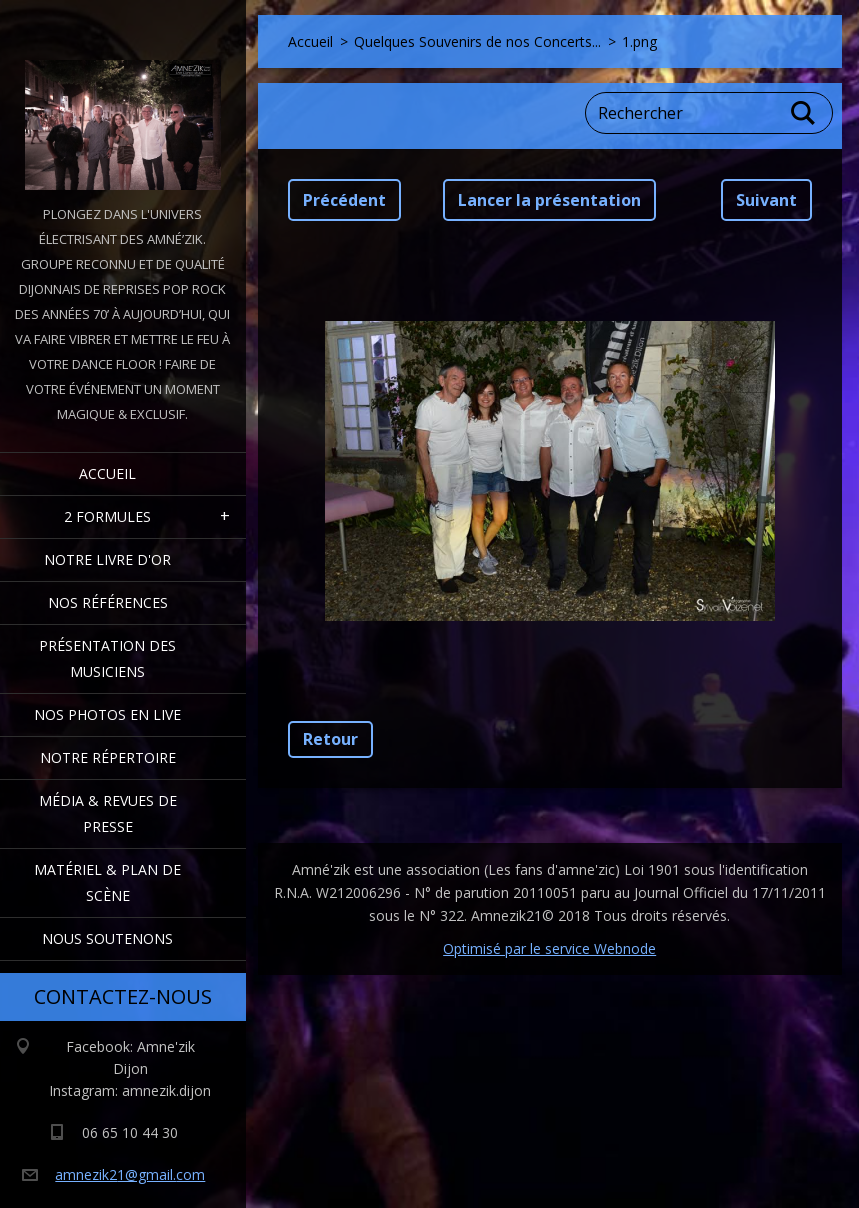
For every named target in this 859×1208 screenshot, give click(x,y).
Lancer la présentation (549, 200)
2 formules (107, 516)
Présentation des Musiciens (107, 658)
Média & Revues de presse (108, 813)
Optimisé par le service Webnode (549, 948)
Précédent (344, 200)
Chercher (804, 113)
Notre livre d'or (107, 559)
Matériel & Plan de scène (107, 882)
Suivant (766, 200)
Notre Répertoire (108, 757)
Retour (330, 739)
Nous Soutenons (107, 938)
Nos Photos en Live (107, 714)
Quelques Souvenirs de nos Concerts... (477, 41)
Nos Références (108, 602)
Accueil (107, 473)
